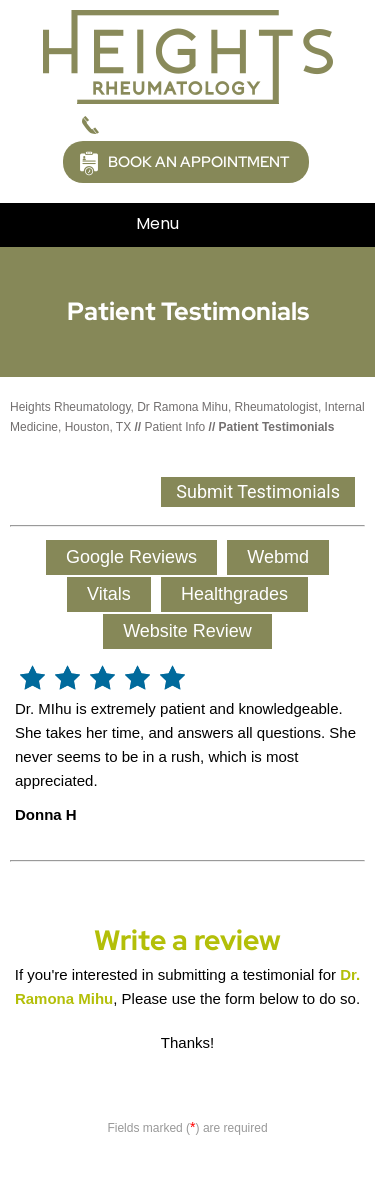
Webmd (278, 557)
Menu (182, 225)
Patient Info (175, 427)
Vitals (109, 594)
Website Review (187, 631)
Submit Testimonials (258, 491)
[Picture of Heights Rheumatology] (188, 55)
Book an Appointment (198, 162)
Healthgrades (234, 594)
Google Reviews (131, 557)
